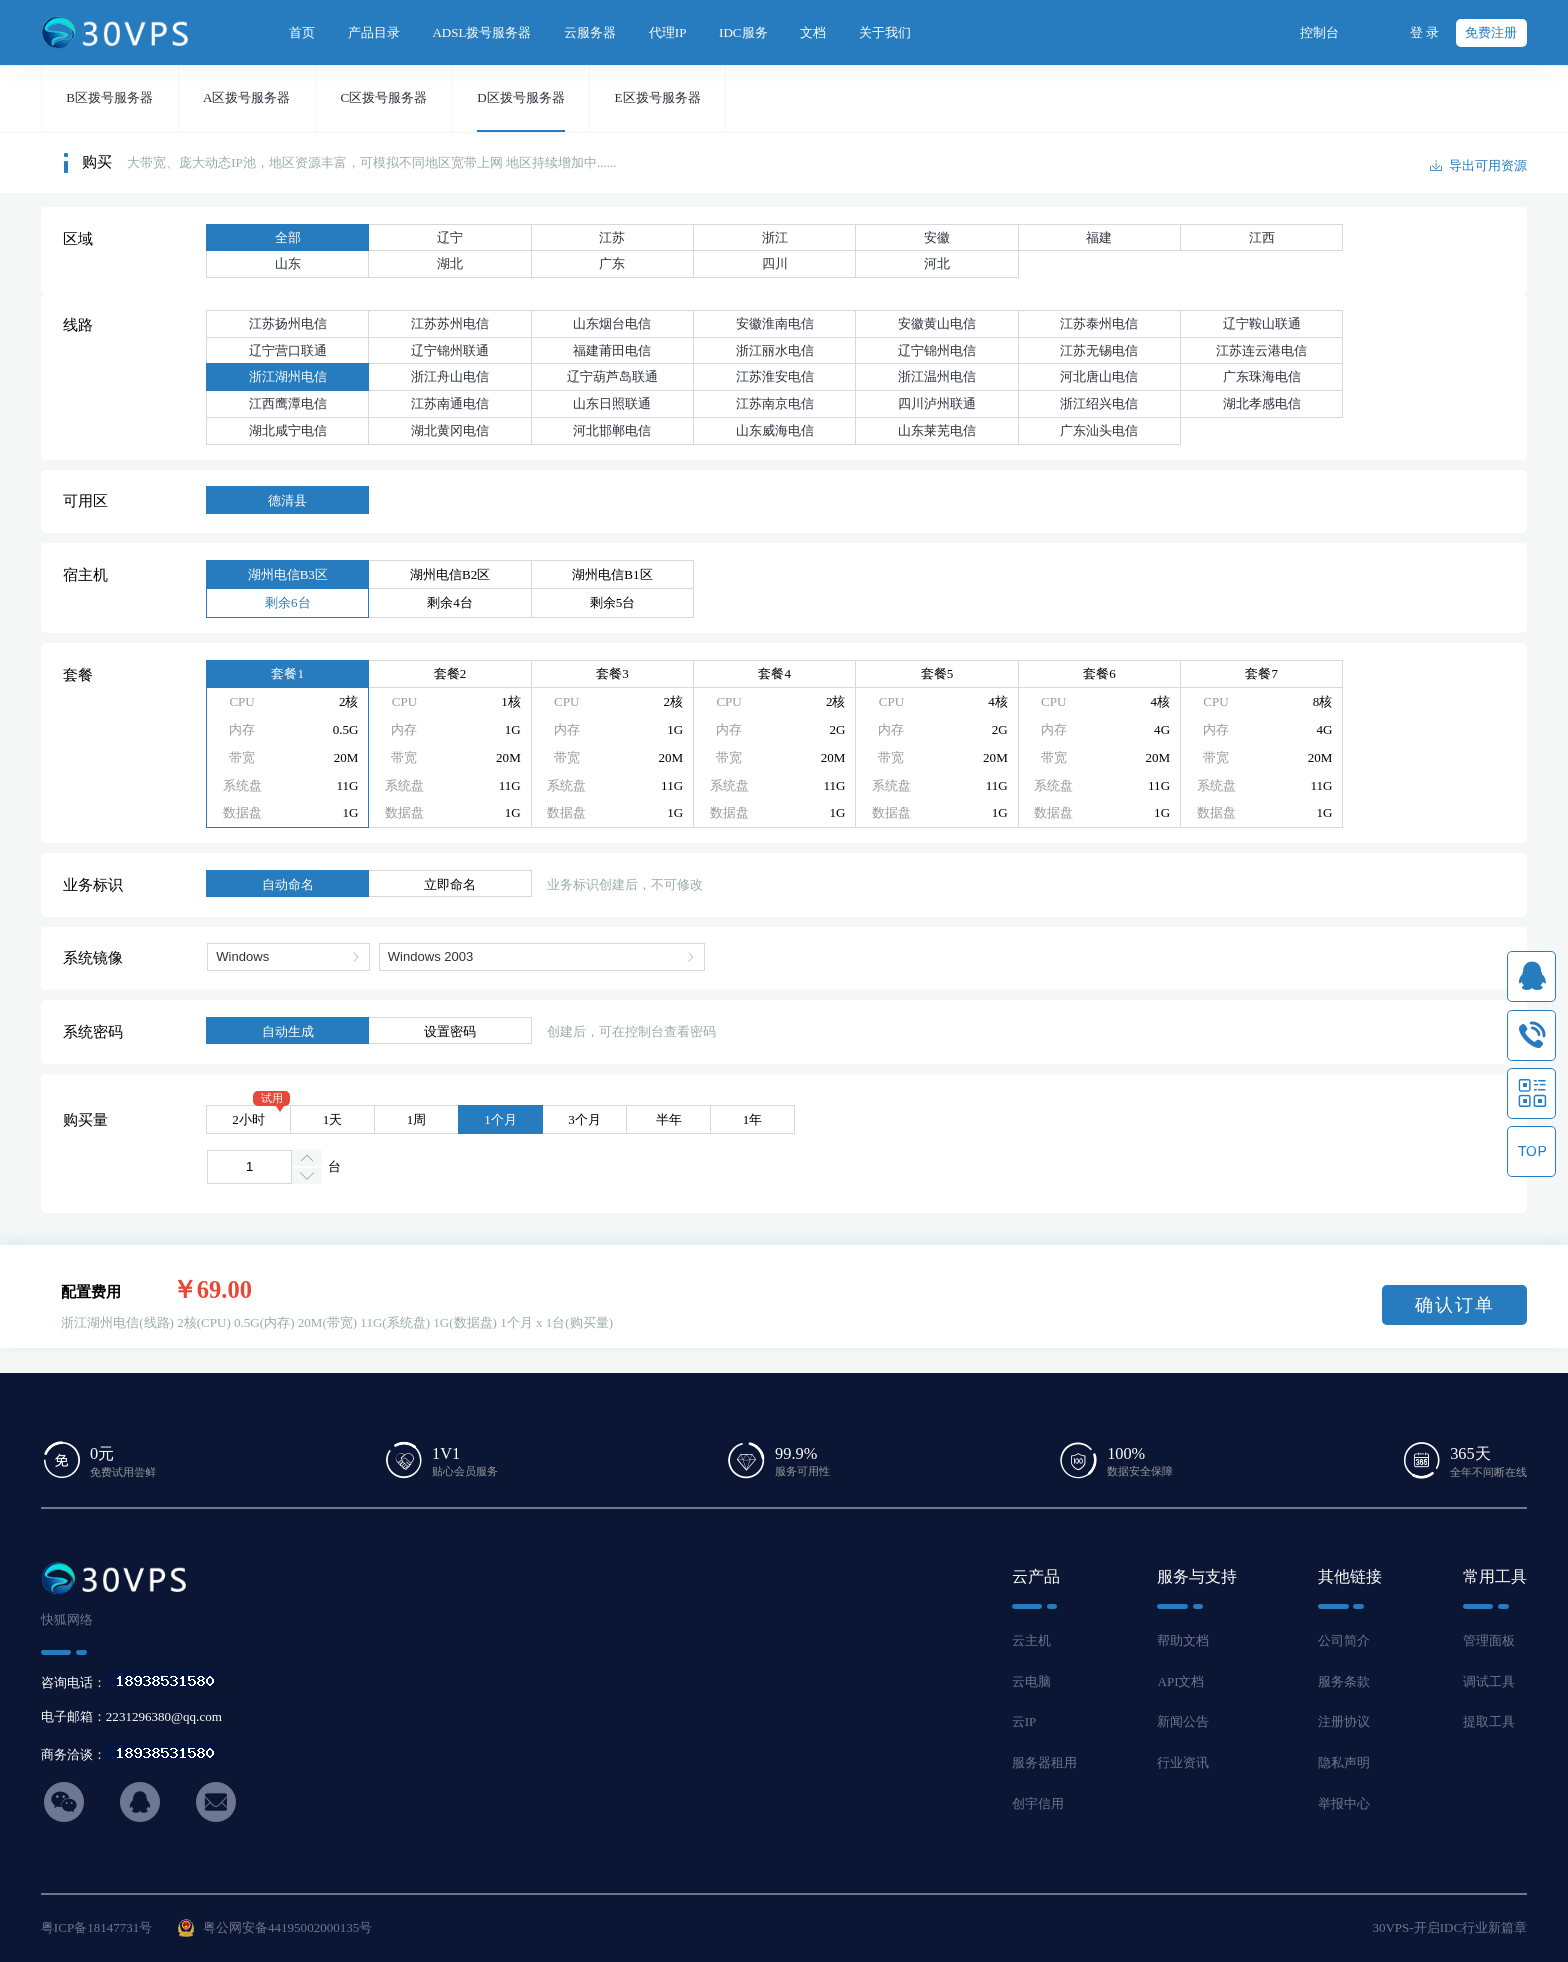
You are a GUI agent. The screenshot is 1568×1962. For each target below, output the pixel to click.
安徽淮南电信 (775, 323)
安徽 (937, 237)
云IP (1024, 1721)
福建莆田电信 (612, 350)
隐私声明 (1344, 1762)
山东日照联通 (612, 403)
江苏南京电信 (775, 403)
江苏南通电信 (450, 403)
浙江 (775, 237)
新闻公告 (1183, 1721)
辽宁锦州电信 (937, 350)
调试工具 (1489, 1681)
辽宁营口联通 (288, 350)
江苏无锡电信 (1099, 350)
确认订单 (1455, 1305)
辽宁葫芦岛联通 (612, 376)
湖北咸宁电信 (288, 430)
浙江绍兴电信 (1099, 403)
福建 (1099, 237)
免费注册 (1491, 32)
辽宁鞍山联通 (1262, 323)
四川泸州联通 (937, 403)
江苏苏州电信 (450, 323)
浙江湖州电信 (288, 376)
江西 (1262, 237)
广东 (612, 263)
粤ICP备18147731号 (97, 1927)
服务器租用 (1044, 1762)
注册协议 (1344, 1721)
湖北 (450, 263)
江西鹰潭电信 (288, 403)
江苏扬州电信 (288, 323)
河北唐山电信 (1099, 376)
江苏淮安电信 (775, 376)
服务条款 (1344, 1681)
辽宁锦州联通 (450, 350)
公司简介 (1344, 1640)
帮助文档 (1183, 1640)
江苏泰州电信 (1099, 323)
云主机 (1031, 1640)
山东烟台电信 (612, 323)
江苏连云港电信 (1261, 350)
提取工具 (1489, 1721)
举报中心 (1344, 1803)
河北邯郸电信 (612, 430)
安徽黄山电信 (937, 323)
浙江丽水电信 (775, 350)
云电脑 (1031, 1681)
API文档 (1180, 1681)
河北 (937, 263)
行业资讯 (1183, 1762)
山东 (288, 263)
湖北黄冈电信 (450, 430)
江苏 (612, 237)
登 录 (1424, 32)
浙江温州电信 (937, 376)
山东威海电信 (775, 430)
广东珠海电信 (1262, 376)
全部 (288, 237)
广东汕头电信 (1099, 430)
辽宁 (450, 237)
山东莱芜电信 (937, 430)
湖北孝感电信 (1262, 403)
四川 (775, 263)
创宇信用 (1038, 1803)
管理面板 (1489, 1640)
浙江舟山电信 (450, 376)
